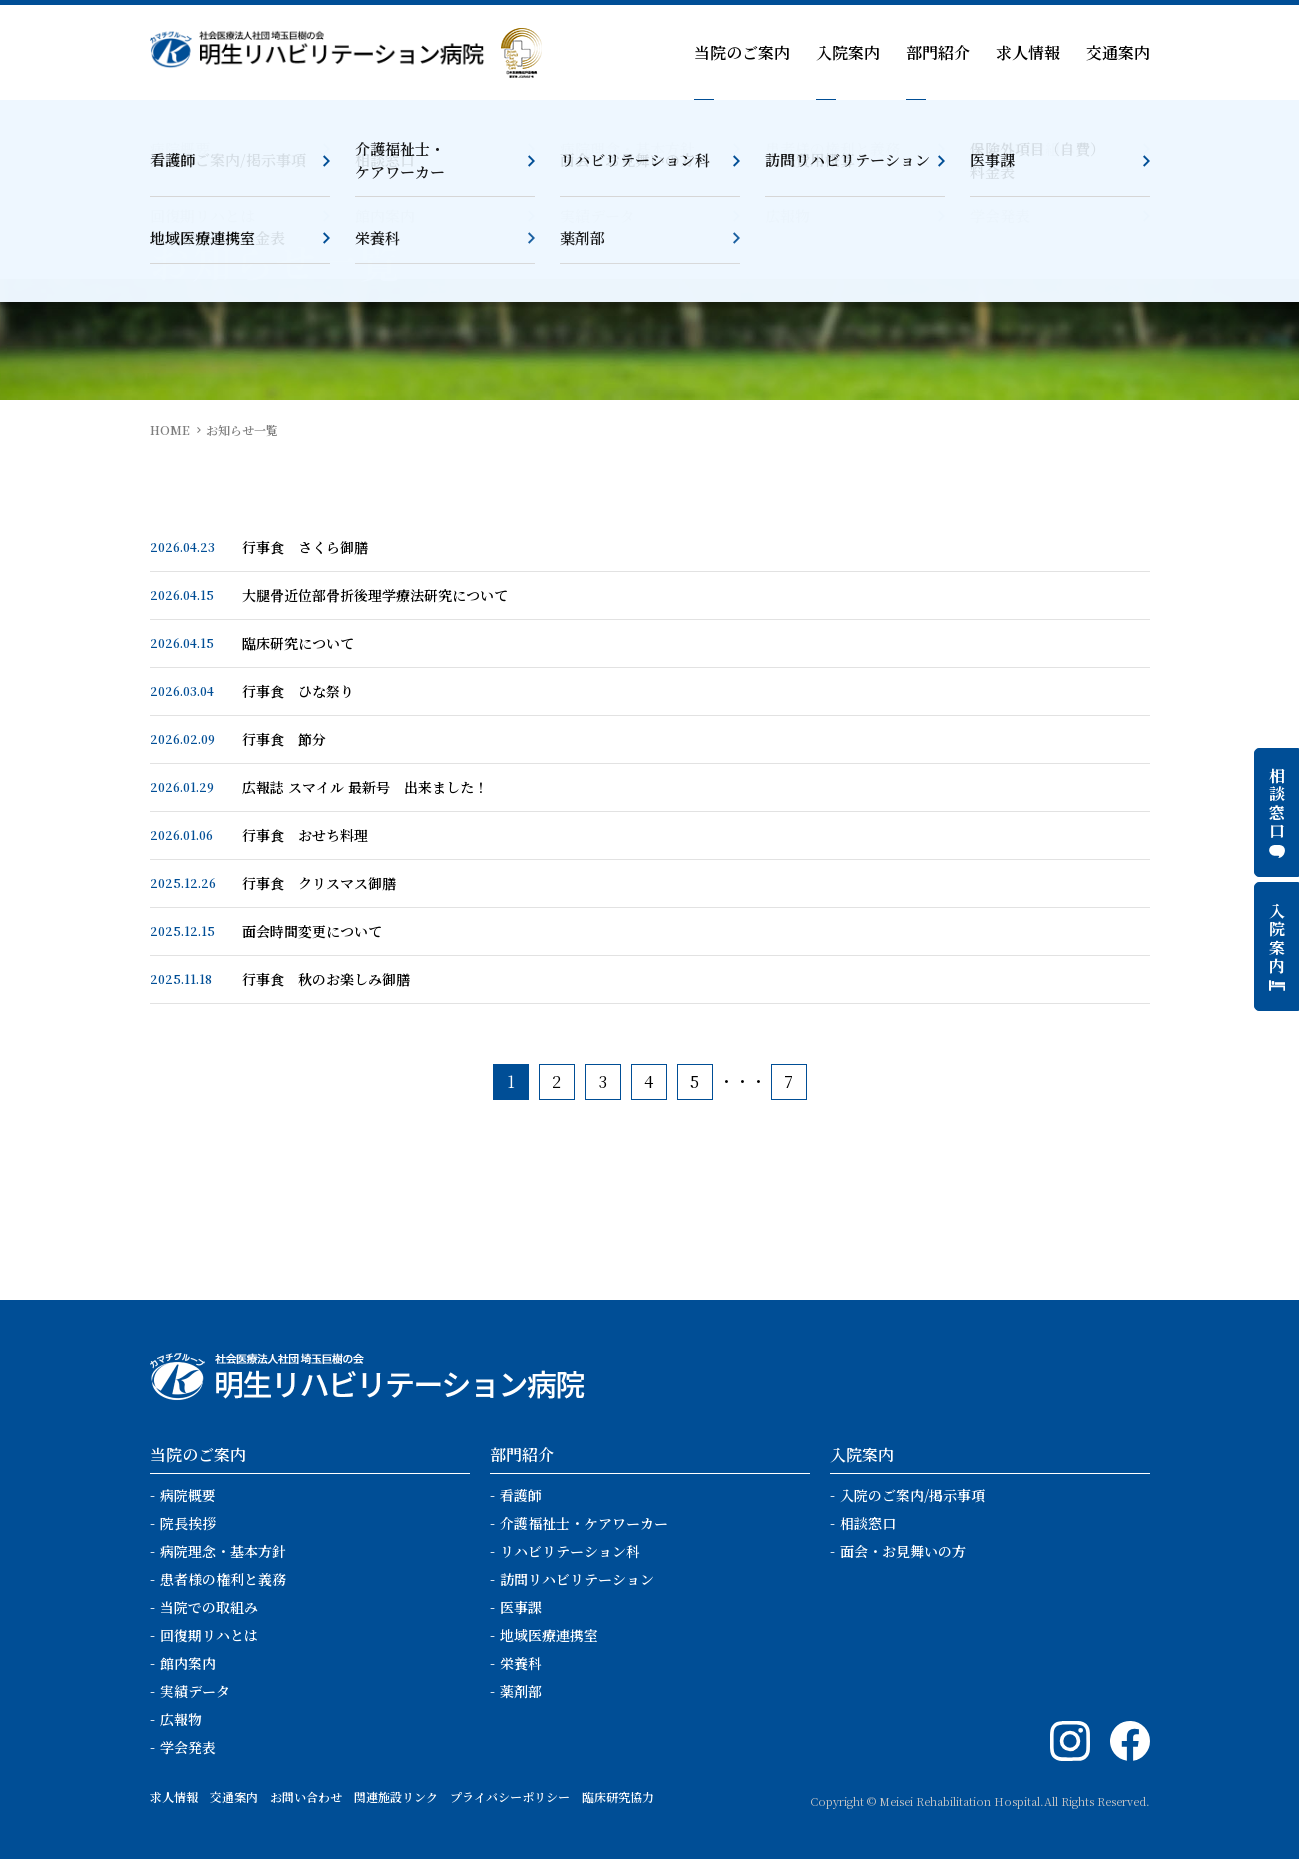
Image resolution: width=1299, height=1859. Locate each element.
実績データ (195, 1691)
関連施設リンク (396, 1796)
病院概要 (188, 1495)
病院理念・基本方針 (223, 1551)
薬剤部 (521, 1691)
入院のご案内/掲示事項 (912, 1495)
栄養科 (521, 1663)
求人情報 (1028, 52)
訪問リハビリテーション (577, 1579)
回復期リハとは (209, 1635)
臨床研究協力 (618, 1796)
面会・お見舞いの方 (903, 1551)
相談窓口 (868, 1523)
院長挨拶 (188, 1523)
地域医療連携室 (549, 1635)
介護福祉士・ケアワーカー (584, 1523)
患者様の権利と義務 (223, 1579)
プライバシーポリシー (510, 1796)
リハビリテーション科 (570, 1551)
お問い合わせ (306, 1796)
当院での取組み (209, 1607)
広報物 (181, 1719)
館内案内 (188, 1663)
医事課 (521, 1607)
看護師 (521, 1495)
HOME (170, 429)
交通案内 (1118, 52)
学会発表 (188, 1747)
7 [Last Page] (788, 1081)
